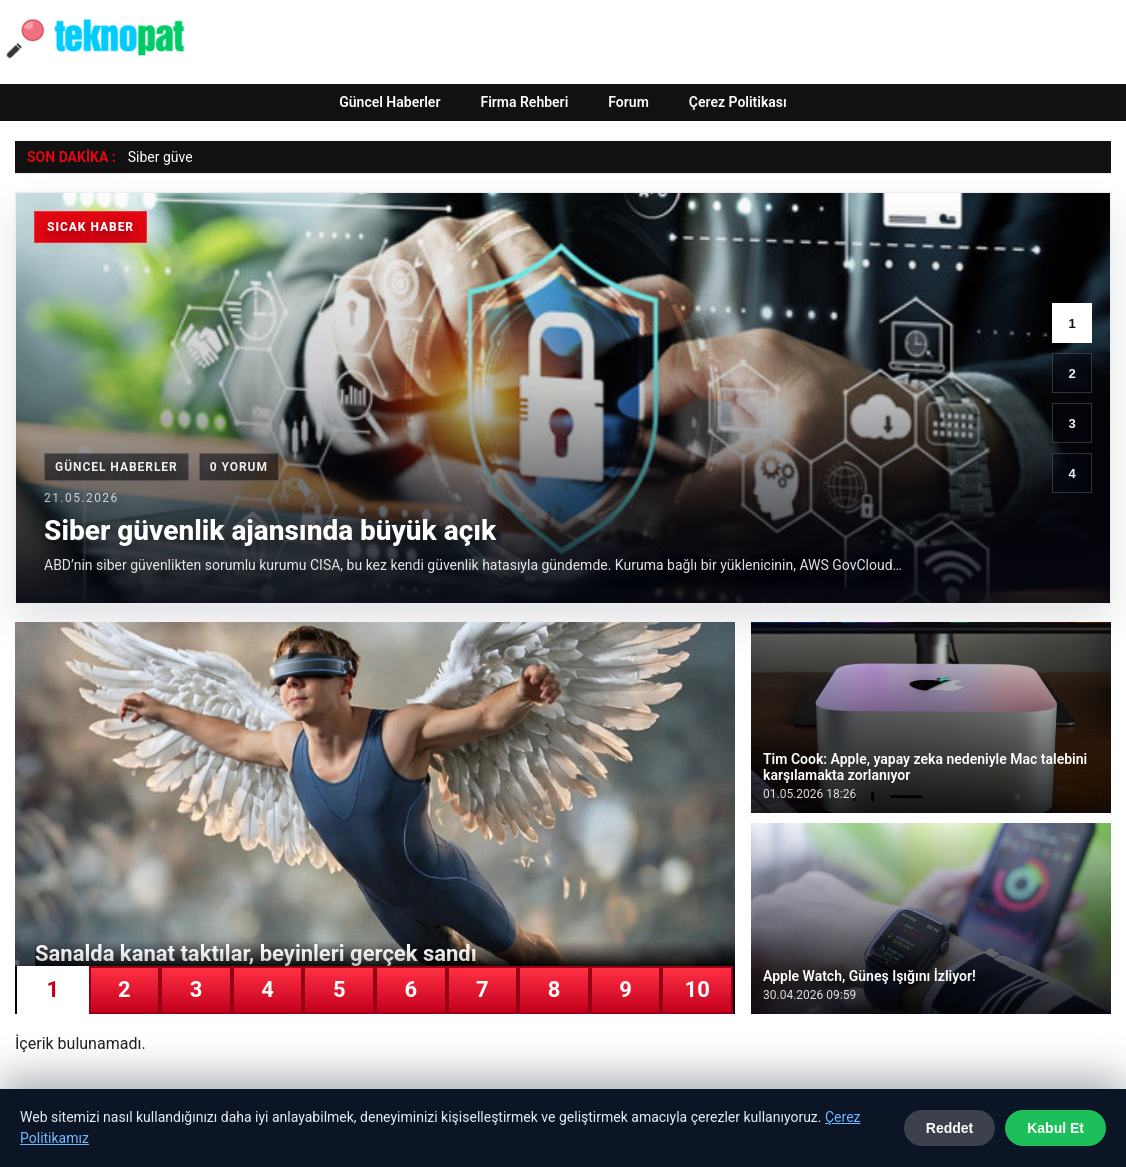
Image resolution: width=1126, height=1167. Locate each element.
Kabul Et (1055, 1128)
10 (697, 989)
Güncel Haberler (389, 102)
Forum (628, 102)
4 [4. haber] (1071, 473)
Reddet (949, 1128)
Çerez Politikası (738, 102)
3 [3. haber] (1071, 423)
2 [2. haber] (1071, 373)
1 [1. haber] (1071, 323)
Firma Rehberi (524, 102)
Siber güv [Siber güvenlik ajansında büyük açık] (157, 157)
